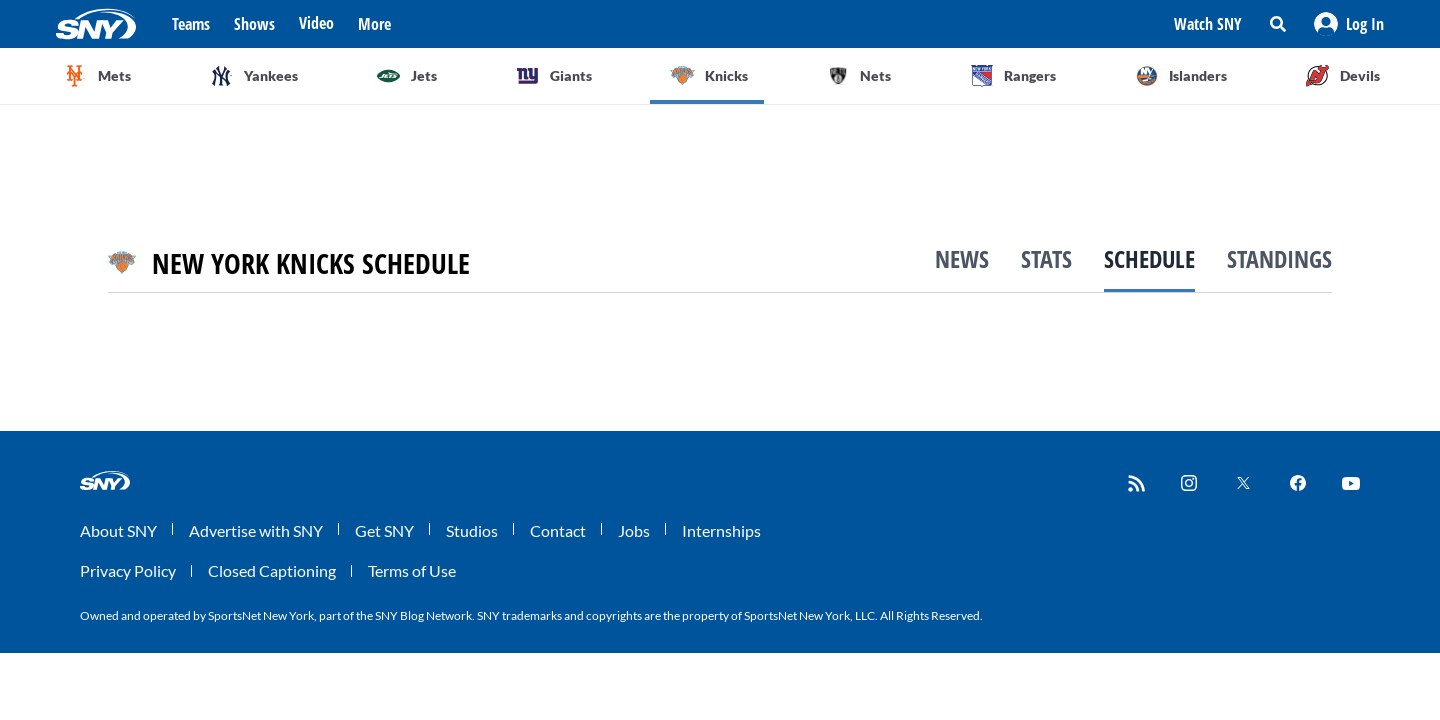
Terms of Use (412, 570)
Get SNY (384, 530)
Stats (1046, 259)
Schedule (1149, 259)
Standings (1279, 259)
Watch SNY (1208, 24)
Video (316, 23)
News (962, 259)
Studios (472, 530)
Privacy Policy (128, 570)
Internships (721, 530)
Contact (558, 530)
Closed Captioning (272, 570)
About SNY (118, 530)
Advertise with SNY (256, 530)
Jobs (634, 530)
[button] (1349, 24)
